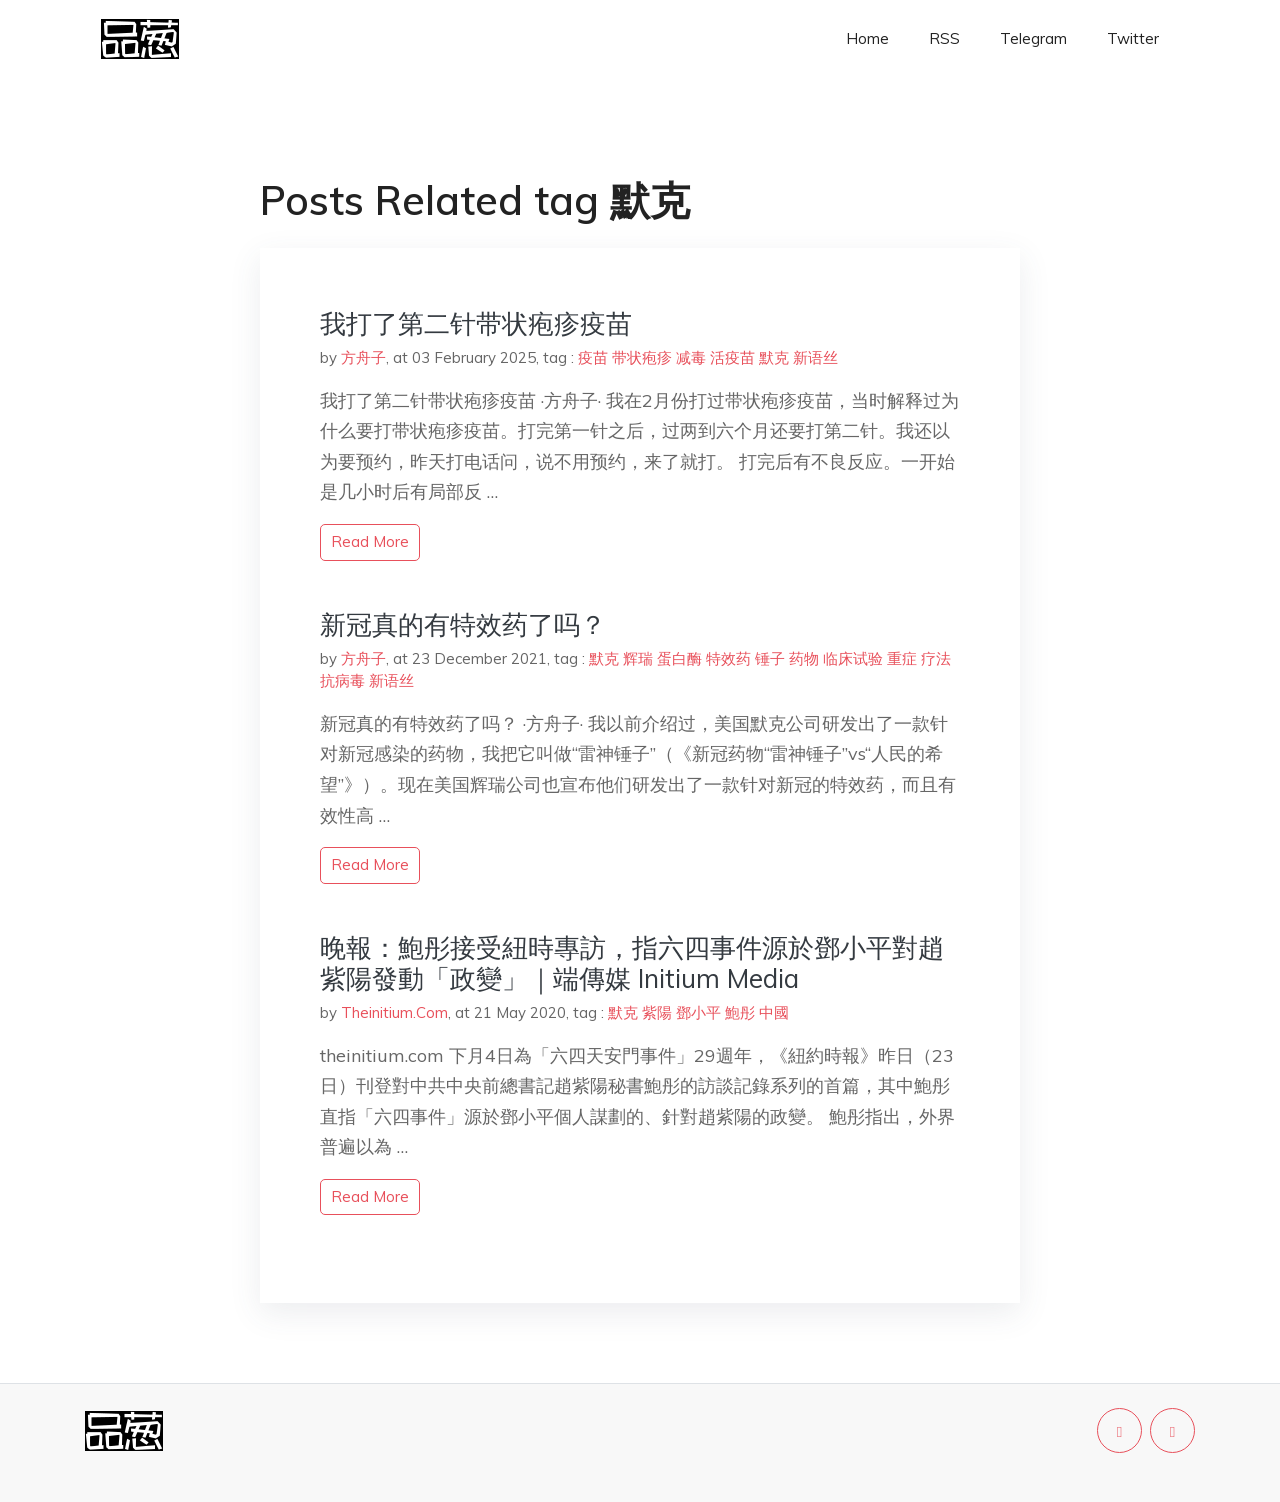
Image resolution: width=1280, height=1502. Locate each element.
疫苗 (593, 357)
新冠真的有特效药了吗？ (463, 624)
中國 (774, 1012)
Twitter (1133, 38)
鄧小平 (698, 1012)
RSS (944, 38)
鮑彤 (740, 1012)
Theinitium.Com (394, 1012)
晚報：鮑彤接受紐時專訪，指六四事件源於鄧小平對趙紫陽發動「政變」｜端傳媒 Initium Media (632, 963)
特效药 (728, 658)
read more (370, 541)
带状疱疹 (642, 357)
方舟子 (363, 357)
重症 (902, 658)
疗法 (936, 658)
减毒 (691, 357)
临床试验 (853, 658)
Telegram (1033, 38)
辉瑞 (638, 658)
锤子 (770, 658)
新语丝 (815, 357)
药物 (804, 658)
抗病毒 (342, 680)
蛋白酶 (679, 658)
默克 (774, 357)
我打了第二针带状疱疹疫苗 (476, 323)
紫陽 (657, 1012)
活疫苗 (732, 357)
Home (867, 38)
